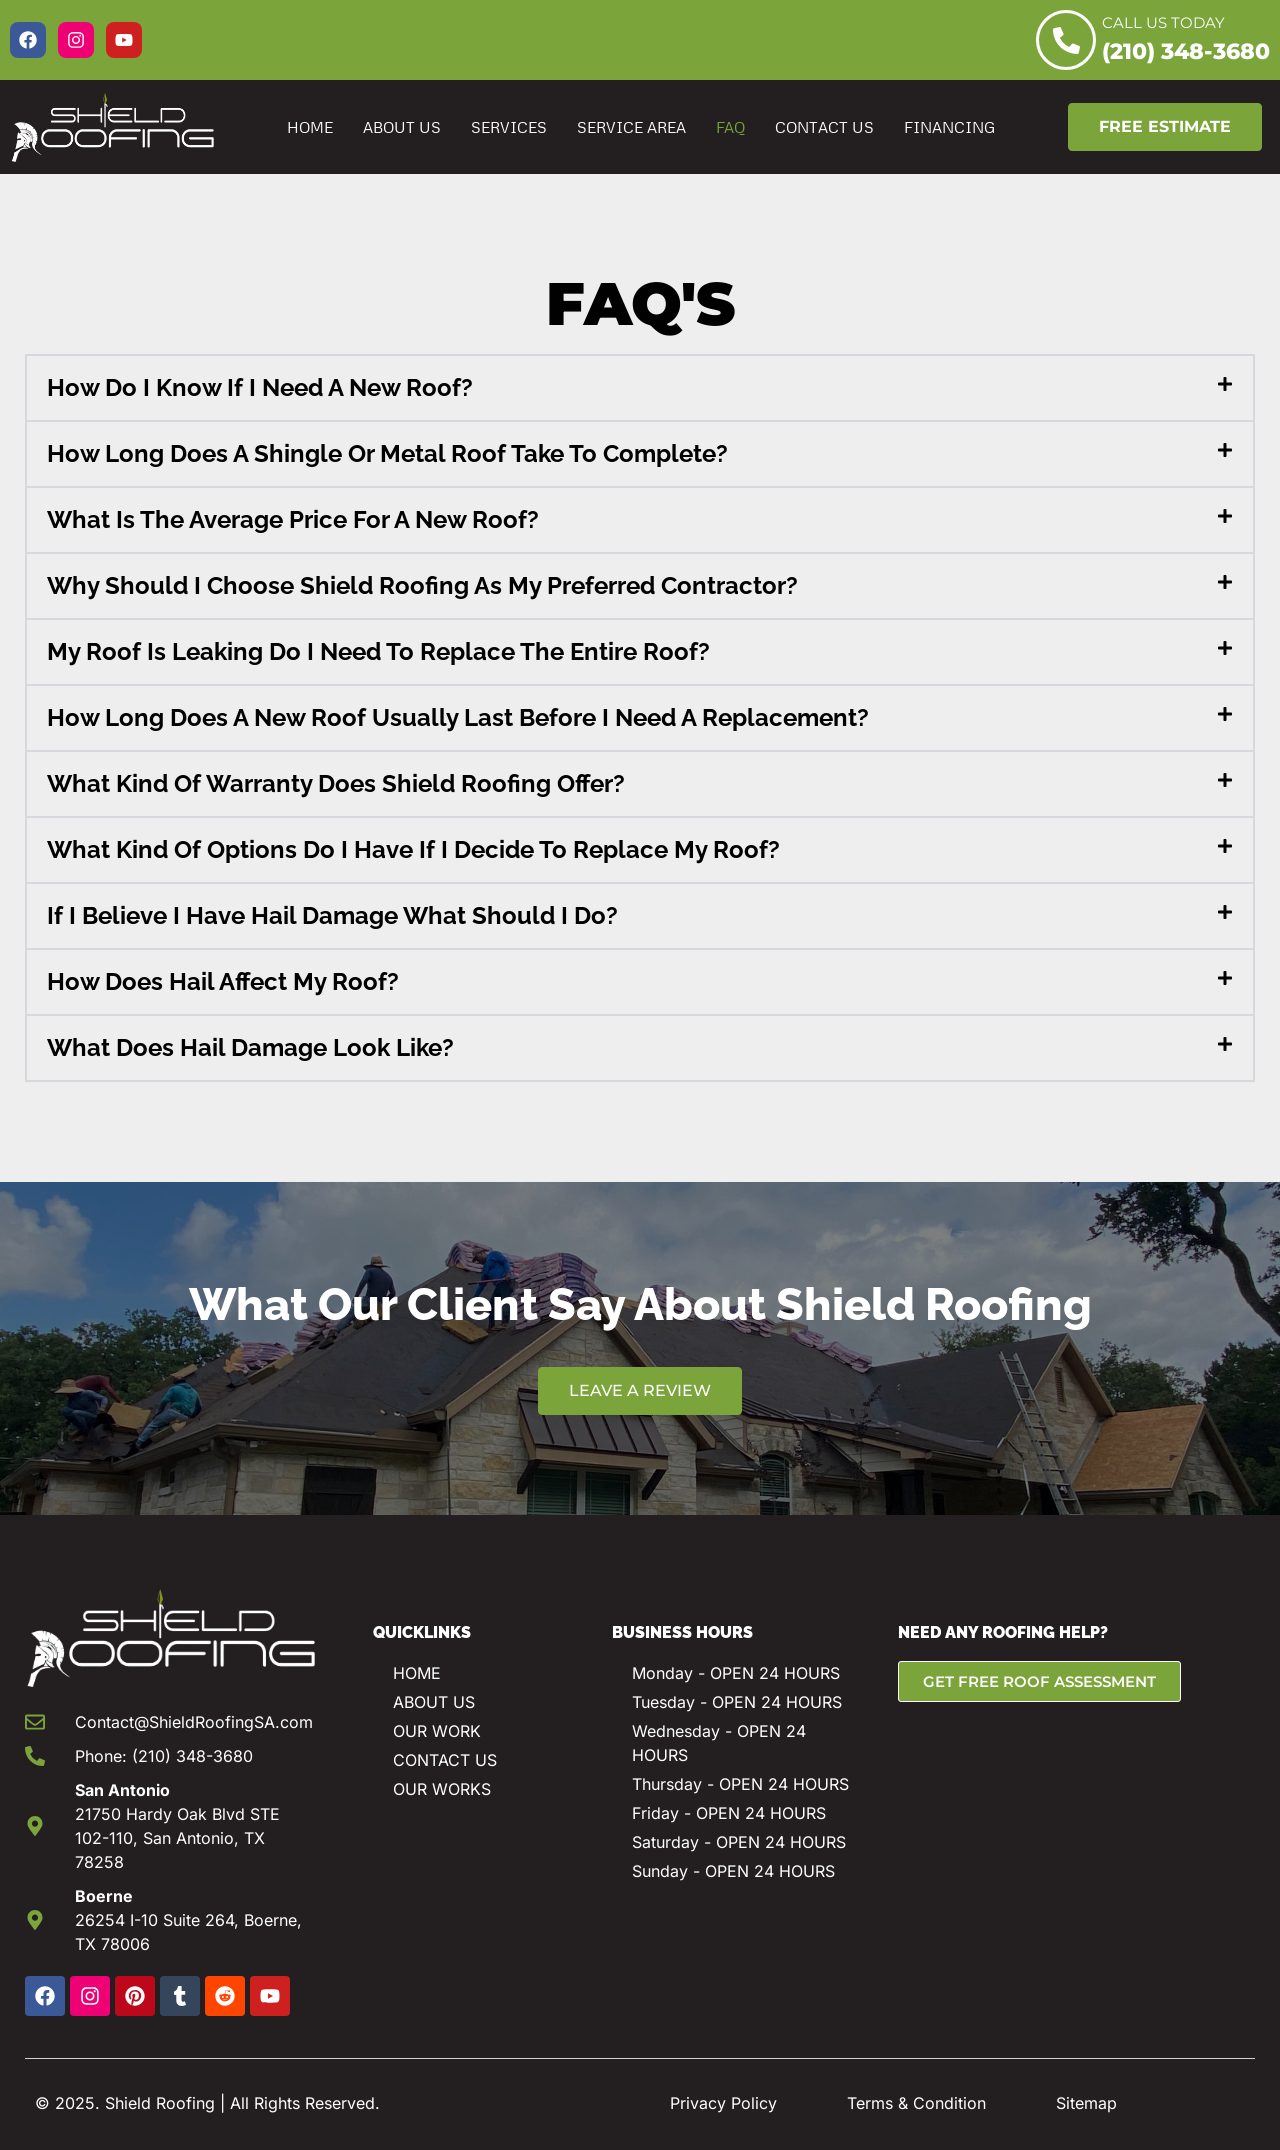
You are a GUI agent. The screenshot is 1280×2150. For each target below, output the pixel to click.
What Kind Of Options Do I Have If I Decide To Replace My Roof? (413, 849)
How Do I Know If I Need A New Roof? (260, 387)
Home (310, 127)
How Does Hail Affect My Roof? (223, 981)
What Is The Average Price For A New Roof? (293, 519)
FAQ (730, 127)
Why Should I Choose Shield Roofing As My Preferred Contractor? (422, 585)
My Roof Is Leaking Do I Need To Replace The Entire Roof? (378, 651)
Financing (949, 127)
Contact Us (824, 127)
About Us (402, 127)
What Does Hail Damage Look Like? (250, 1047)
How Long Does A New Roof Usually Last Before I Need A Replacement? (458, 717)
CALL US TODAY (1163, 22)
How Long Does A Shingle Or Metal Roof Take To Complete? (387, 453)
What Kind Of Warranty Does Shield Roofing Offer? (336, 783)
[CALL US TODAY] (1066, 40)
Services (509, 127)
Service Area (631, 127)
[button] (640, 388)
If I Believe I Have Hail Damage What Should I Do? (332, 915)
